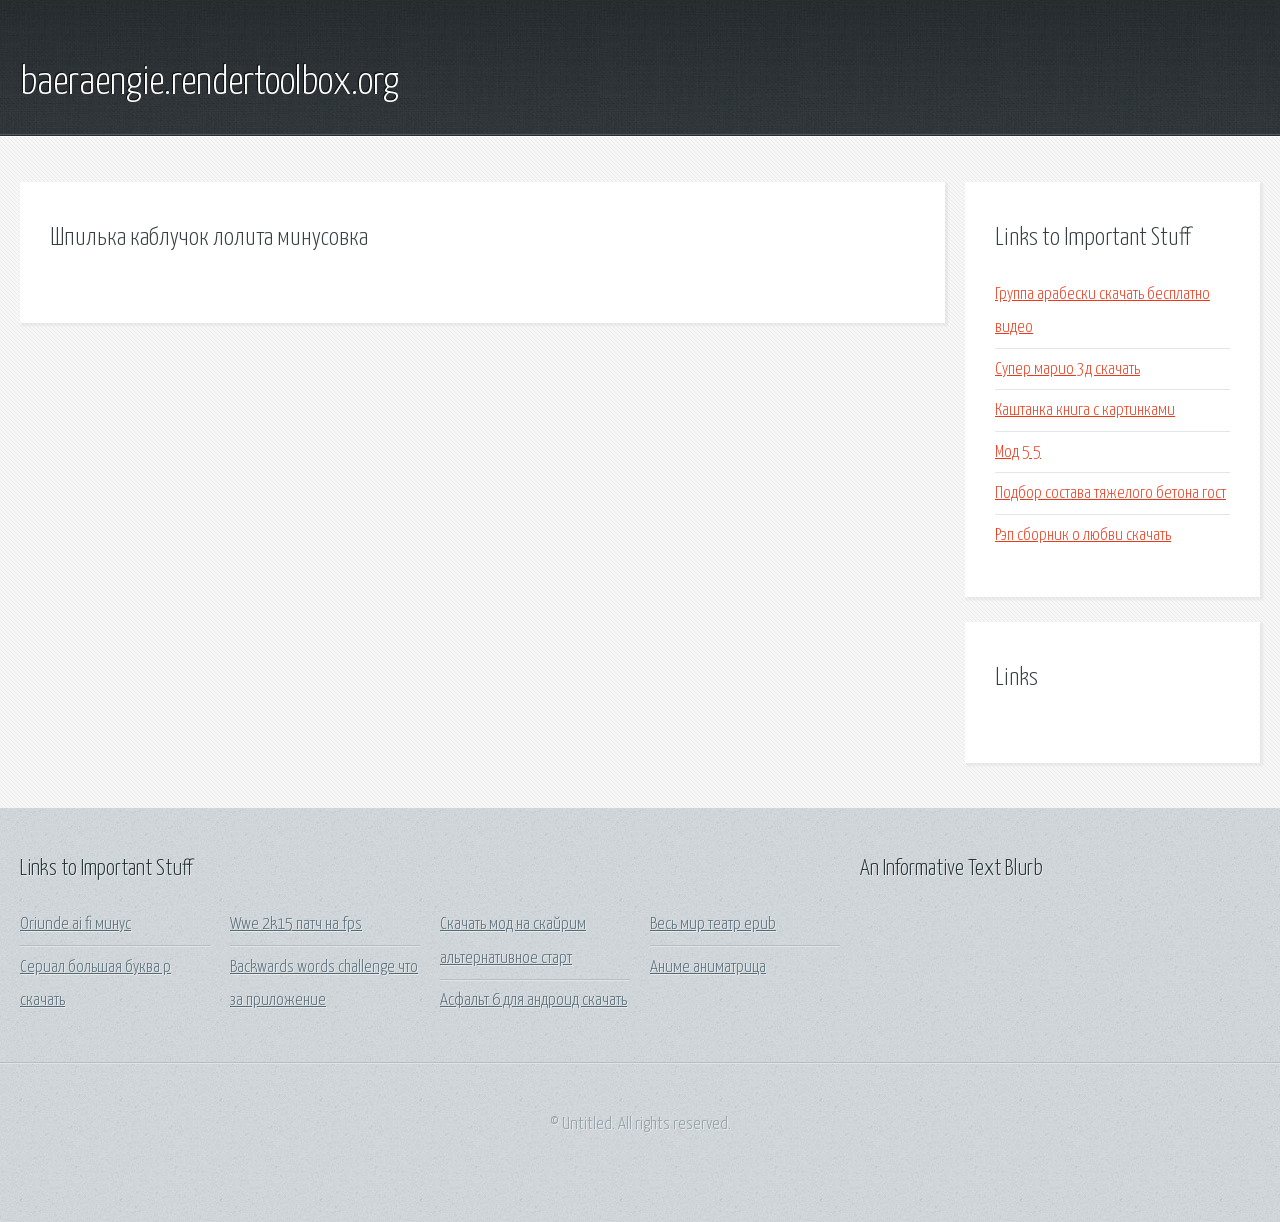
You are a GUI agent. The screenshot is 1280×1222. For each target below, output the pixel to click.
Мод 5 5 (1018, 452)
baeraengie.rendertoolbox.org (209, 83)
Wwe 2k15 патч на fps (296, 924)
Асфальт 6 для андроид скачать (533, 1000)
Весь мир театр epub (713, 924)
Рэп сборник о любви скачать (1083, 535)
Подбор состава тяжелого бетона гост (1110, 493)
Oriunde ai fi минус (75, 924)
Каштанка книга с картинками (1085, 410)
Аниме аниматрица (708, 967)
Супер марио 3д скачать (1067, 369)
